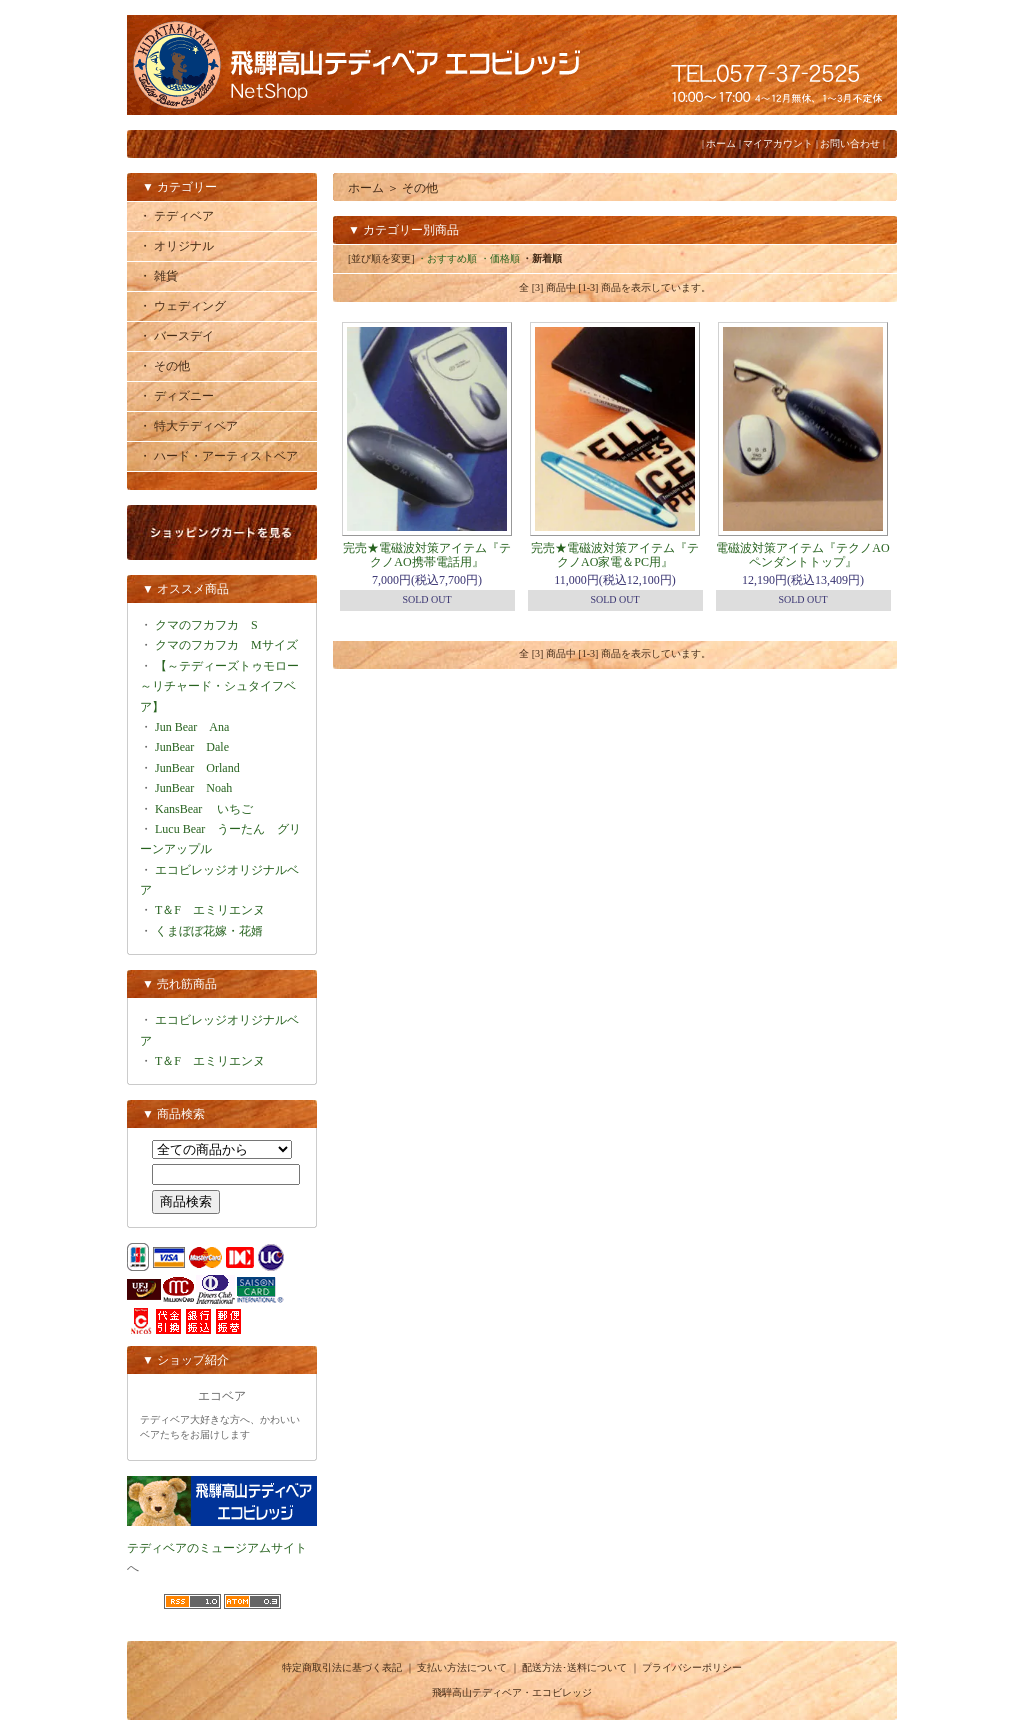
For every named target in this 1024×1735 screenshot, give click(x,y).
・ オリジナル (176, 246)
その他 (420, 188)
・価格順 (500, 258)
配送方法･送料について (574, 1667)
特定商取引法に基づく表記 (342, 1667)
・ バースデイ (176, 336)
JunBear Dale (192, 747)
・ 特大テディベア (188, 426)
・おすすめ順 (447, 258)
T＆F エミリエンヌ (210, 910)
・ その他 (164, 366)
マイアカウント (778, 143)
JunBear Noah (193, 788)
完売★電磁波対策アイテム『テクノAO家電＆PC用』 (615, 555)
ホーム (721, 143)
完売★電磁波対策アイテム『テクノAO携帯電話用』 (427, 555)
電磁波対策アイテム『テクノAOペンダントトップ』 (802, 555)
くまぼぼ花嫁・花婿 (209, 931)
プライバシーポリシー (692, 1667)
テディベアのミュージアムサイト (217, 1548)
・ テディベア (176, 216)
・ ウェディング (182, 306)
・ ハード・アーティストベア (218, 456)
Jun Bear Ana (192, 727)
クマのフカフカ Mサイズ (226, 645)
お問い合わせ (850, 143)
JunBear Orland (197, 768)
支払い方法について (462, 1667)
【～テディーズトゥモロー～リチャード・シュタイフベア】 (219, 686)
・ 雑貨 (158, 276)
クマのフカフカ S (206, 625)
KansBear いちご (204, 809)
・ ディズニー (176, 396)
